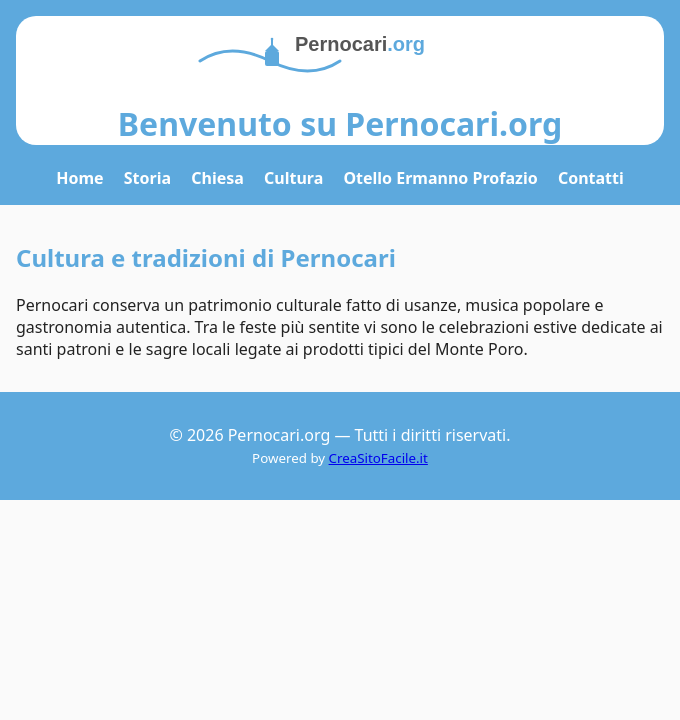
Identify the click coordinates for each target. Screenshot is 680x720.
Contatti (591, 178)
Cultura (293, 178)
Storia (147, 178)
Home (79, 178)
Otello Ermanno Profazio (440, 178)
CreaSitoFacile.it (378, 458)
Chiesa (217, 178)
